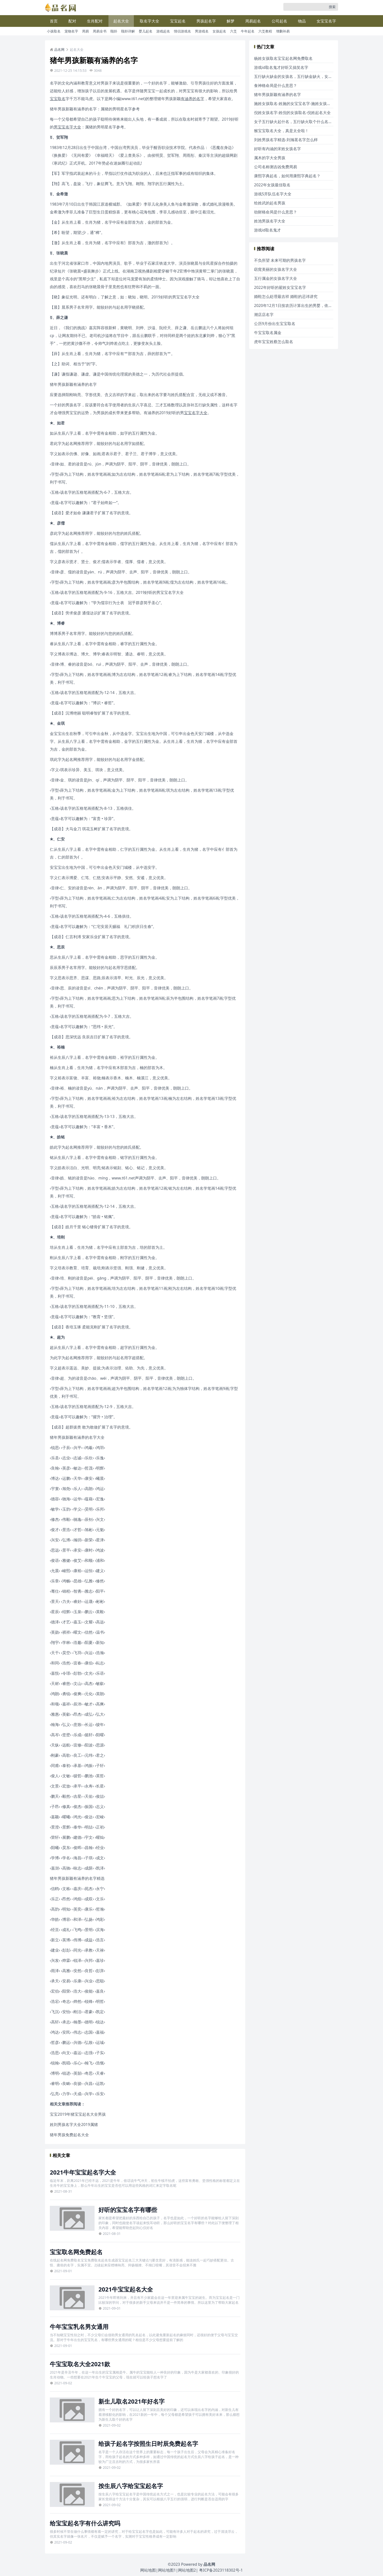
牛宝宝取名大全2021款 (80, 2364)
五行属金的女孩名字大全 (275, 278)
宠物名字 (71, 31)
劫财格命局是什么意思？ (275, 212)
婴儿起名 (145, 31)
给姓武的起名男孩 (269, 203)
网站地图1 (167, 2570)
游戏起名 (163, 31)
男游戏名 (202, 31)
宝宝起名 (178, 21)
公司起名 (279, 21)
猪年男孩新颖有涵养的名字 (277, 94)
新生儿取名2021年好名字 (131, 2401)
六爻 (233, 31)
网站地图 (148, 2570)
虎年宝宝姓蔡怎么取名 (273, 341)
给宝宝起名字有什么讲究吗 (85, 2523)
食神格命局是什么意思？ (275, 85)
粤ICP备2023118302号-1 (221, 2570)
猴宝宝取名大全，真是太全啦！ (281, 130)
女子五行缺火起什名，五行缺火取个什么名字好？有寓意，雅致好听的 (314, 121)
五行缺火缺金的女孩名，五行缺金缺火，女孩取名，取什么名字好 (310, 76)
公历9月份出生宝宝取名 (274, 323)
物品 (302, 21)
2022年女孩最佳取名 (272, 185)
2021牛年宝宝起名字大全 (83, 2172)
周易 (85, 31)
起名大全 (121, 21)
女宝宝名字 (326, 21)
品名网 (57, 49)
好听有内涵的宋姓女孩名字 (277, 148)
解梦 (230, 21)
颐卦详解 (128, 31)
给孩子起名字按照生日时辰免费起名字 (148, 2443)
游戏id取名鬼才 (267, 230)
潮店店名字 (264, 314)
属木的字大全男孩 (269, 157)
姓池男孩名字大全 (269, 221)
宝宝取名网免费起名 (76, 2252)
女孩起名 (219, 31)
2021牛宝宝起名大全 (125, 2289)
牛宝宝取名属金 (267, 332)
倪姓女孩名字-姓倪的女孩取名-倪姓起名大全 (292, 112)
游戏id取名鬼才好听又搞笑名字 (281, 67)
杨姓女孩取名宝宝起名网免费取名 (283, 58)
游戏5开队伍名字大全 (272, 194)
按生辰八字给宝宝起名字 (130, 2486)
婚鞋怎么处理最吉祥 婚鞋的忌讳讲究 (286, 296)
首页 (54, 21)
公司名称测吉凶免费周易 (275, 166)
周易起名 (253, 21)
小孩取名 (54, 31)
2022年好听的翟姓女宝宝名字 (280, 287)
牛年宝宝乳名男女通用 (79, 2327)
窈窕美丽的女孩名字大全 (275, 269)
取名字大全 (149, 21)
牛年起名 (248, 31)
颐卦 (113, 31)
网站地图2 (187, 2570)
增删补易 (283, 31)
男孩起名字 (206, 21)
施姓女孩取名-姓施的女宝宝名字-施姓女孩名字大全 (298, 103)
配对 (72, 21)
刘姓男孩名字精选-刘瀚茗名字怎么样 (286, 139)
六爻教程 (265, 31)
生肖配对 (95, 21)
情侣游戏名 (182, 31)
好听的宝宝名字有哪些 (127, 2210)
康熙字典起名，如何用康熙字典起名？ (287, 176)
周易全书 (99, 31)
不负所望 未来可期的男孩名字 (280, 260)
